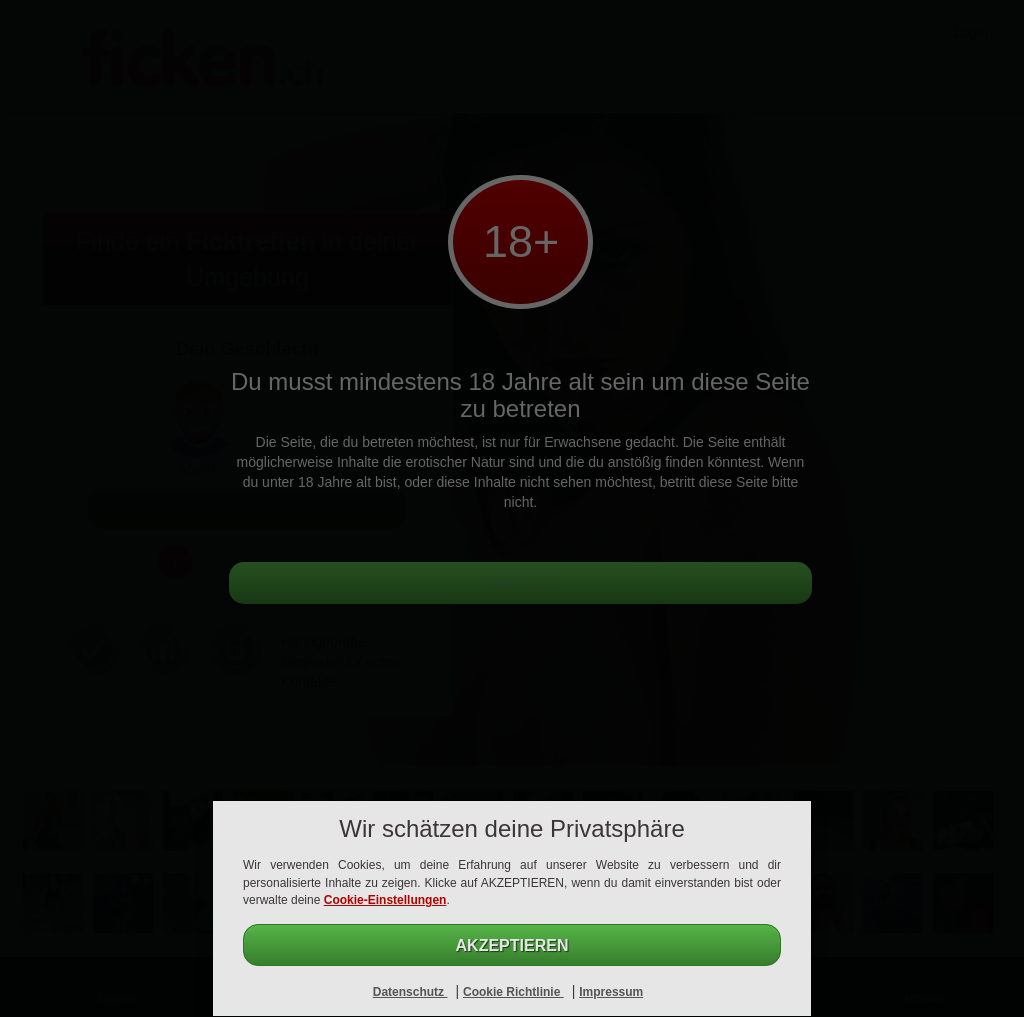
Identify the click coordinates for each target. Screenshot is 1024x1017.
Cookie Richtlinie (513, 992)
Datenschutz (410, 992)
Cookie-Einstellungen (385, 900)
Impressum (611, 992)
